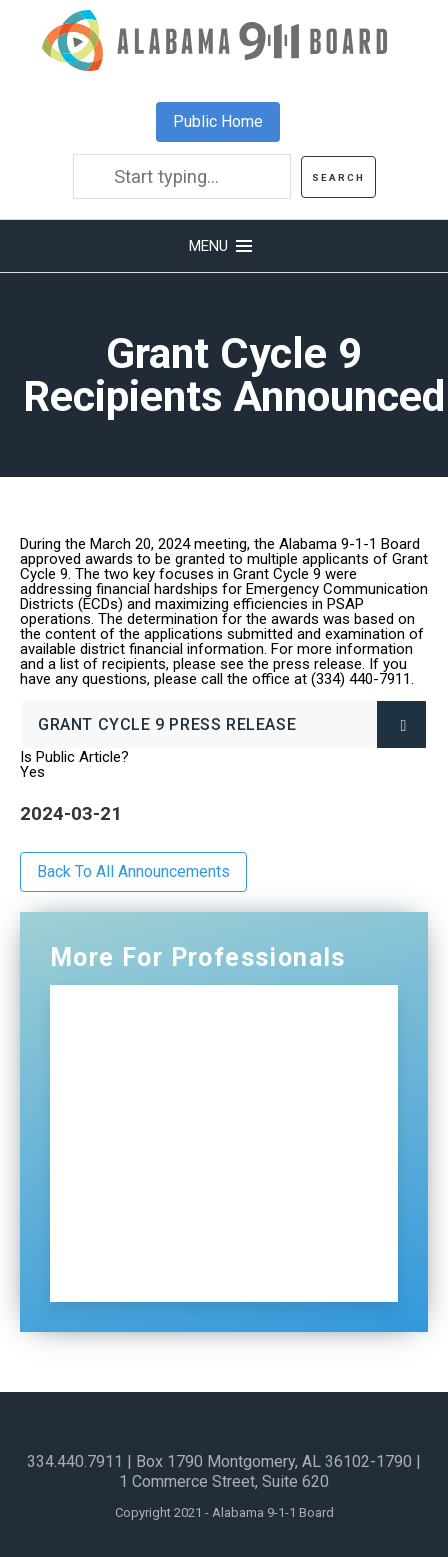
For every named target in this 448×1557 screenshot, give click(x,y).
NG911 (133, 1057)
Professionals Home (188, 1014)
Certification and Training (209, 1100)
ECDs (127, 1186)
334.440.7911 (75, 1461)
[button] (224, 246)
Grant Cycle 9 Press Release (167, 724)
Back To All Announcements (133, 871)
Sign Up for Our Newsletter (214, 1272)
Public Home (218, 121)
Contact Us (151, 1229)
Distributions (157, 1143)
